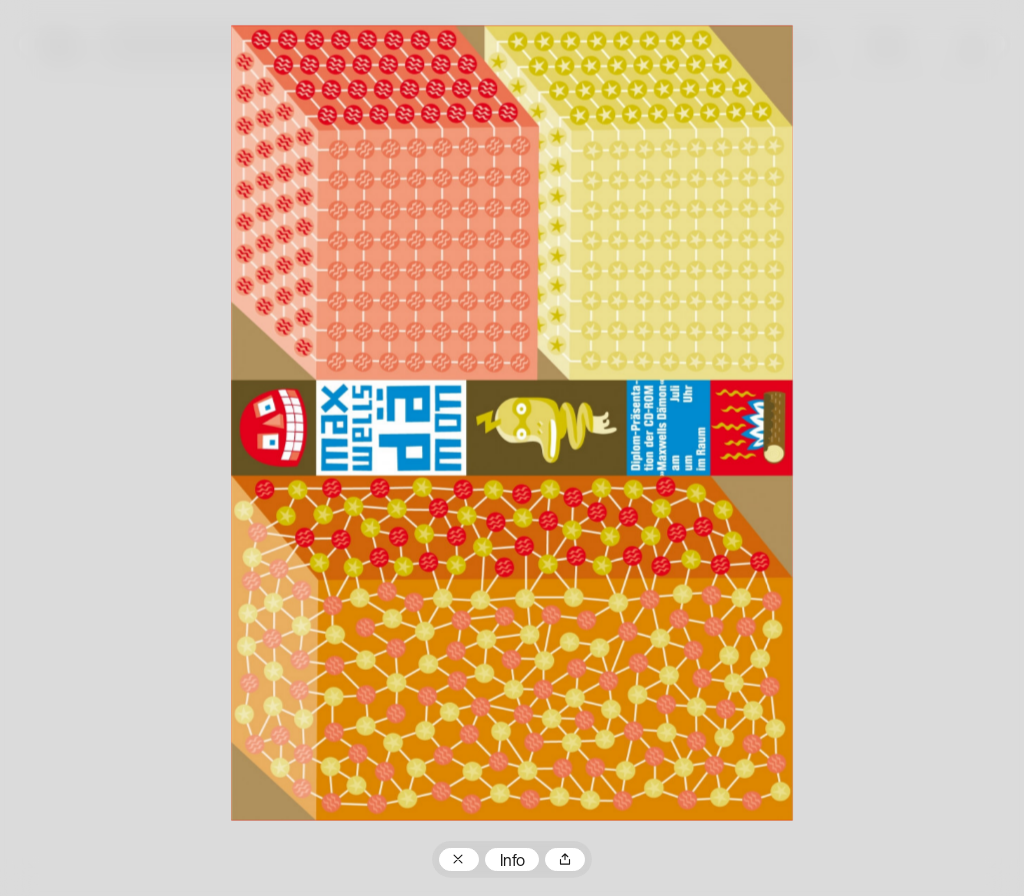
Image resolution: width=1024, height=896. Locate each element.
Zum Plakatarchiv (459, 860)
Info (512, 862)
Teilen (565, 860)
